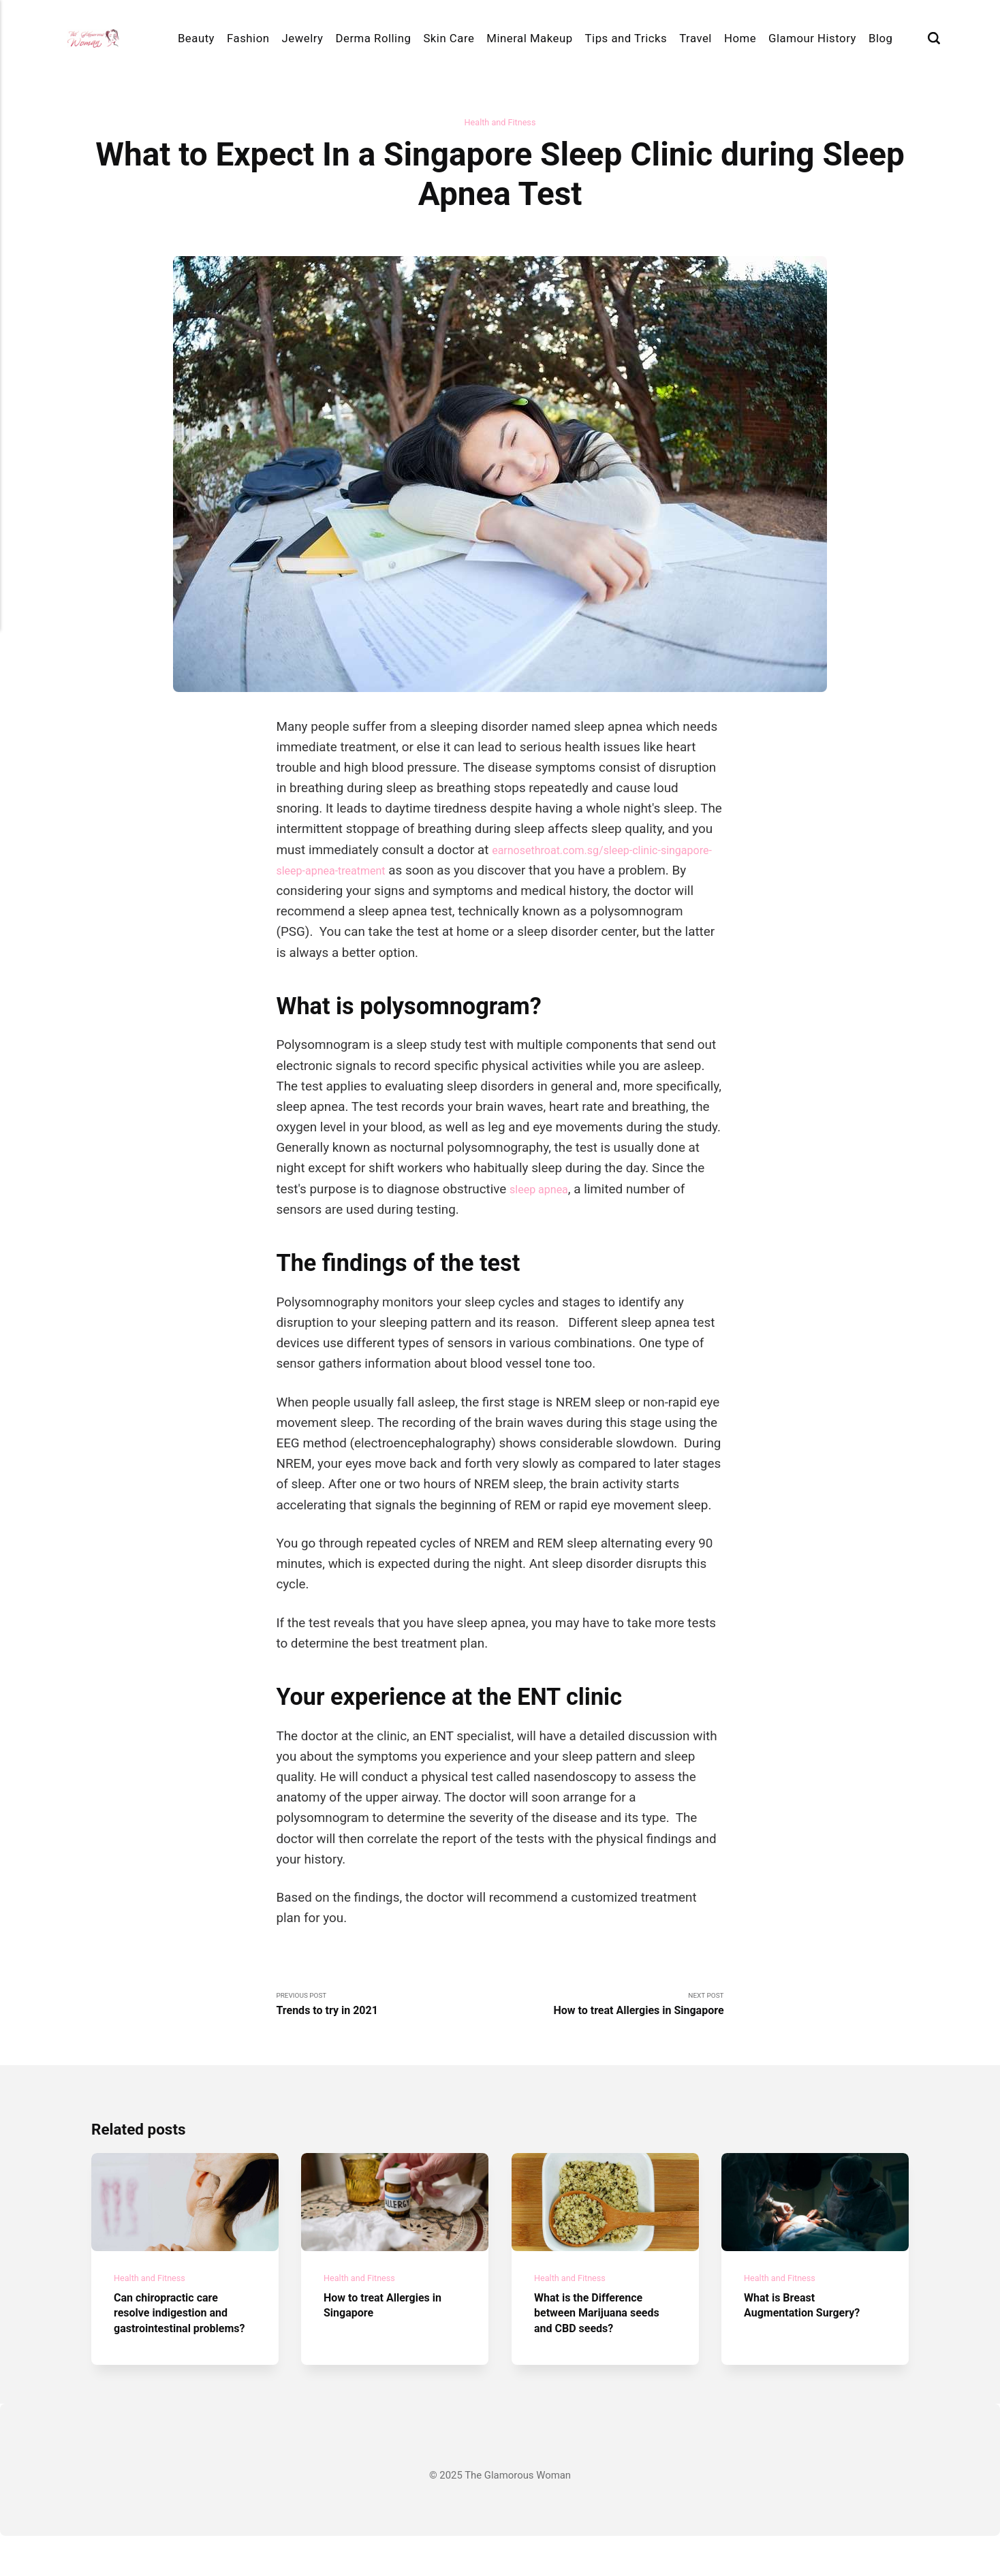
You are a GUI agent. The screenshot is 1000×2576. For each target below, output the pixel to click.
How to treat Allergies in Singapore (393, 2330)
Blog (881, 38)
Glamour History (812, 38)
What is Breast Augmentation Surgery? (812, 2330)
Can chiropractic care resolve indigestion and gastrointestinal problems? (181, 2345)
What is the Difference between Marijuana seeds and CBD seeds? (599, 2337)
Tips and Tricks (626, 38)
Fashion (248, 38)
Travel (695, 38)
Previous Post (388, 2009)
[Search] (934, 38)
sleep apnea (544, 1191)
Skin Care (448, 38)
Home (740, 38)
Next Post (612, 2009)
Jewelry (302, 38)
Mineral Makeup (529, 38)
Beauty (196, 38)
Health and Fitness (500, 123)
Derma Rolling (373, 38)
